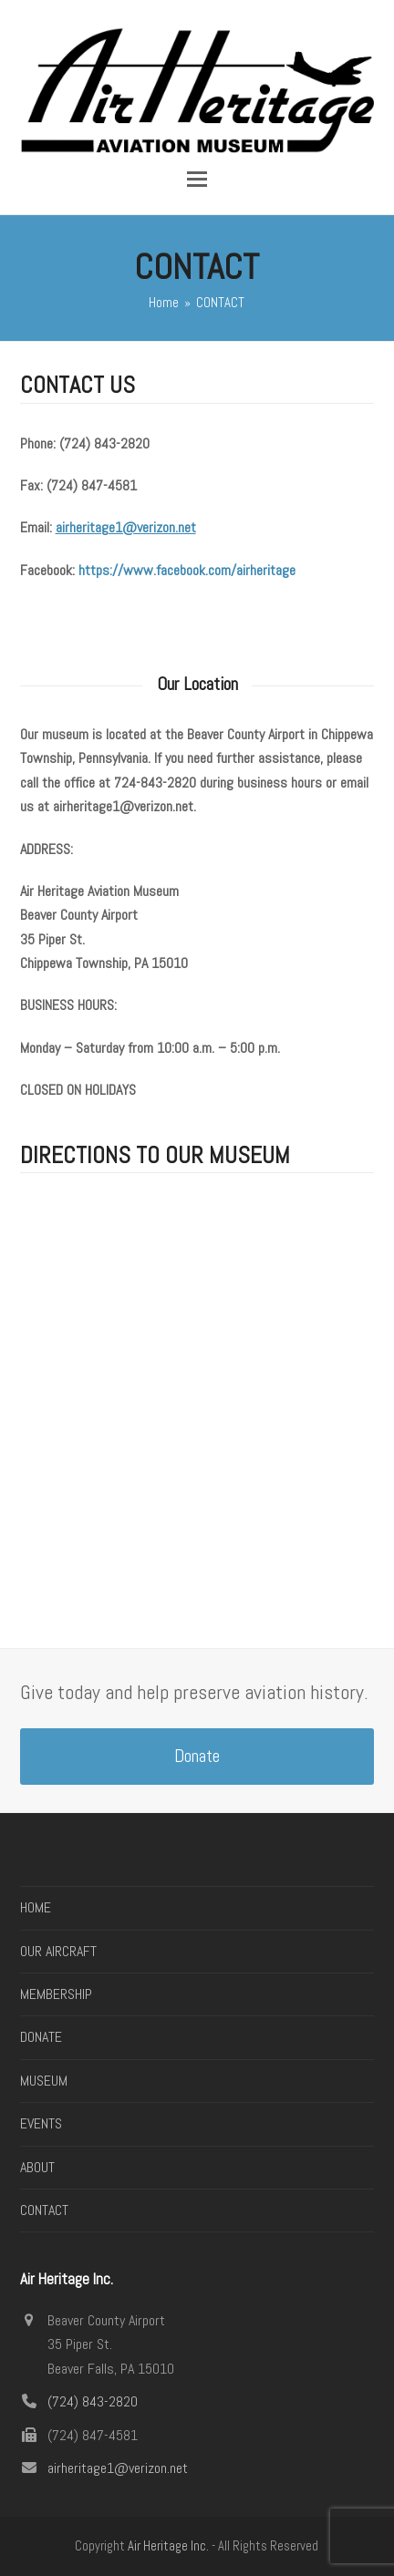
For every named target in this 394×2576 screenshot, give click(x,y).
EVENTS (41, 2123)
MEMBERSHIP (56, 1994)
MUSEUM (43, 2080)
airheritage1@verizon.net (117, 2468)
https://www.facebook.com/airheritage (187, 570)
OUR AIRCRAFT (58, 1951)
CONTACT (44, 2210)
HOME (35, 1907)
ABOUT (37, 2167)
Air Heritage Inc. (168, 2546)
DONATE (41, 2036)
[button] (197, 179)
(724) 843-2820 (92, 2401)
